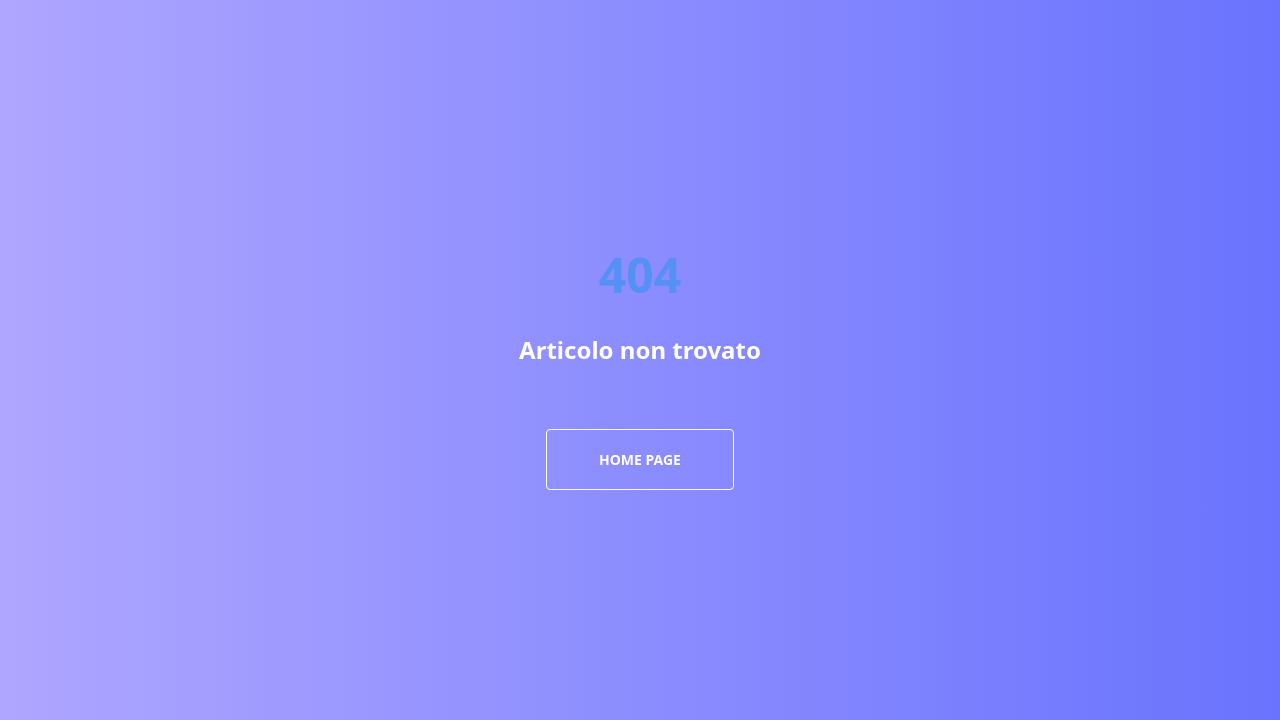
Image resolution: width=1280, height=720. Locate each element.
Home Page (640, 459)
